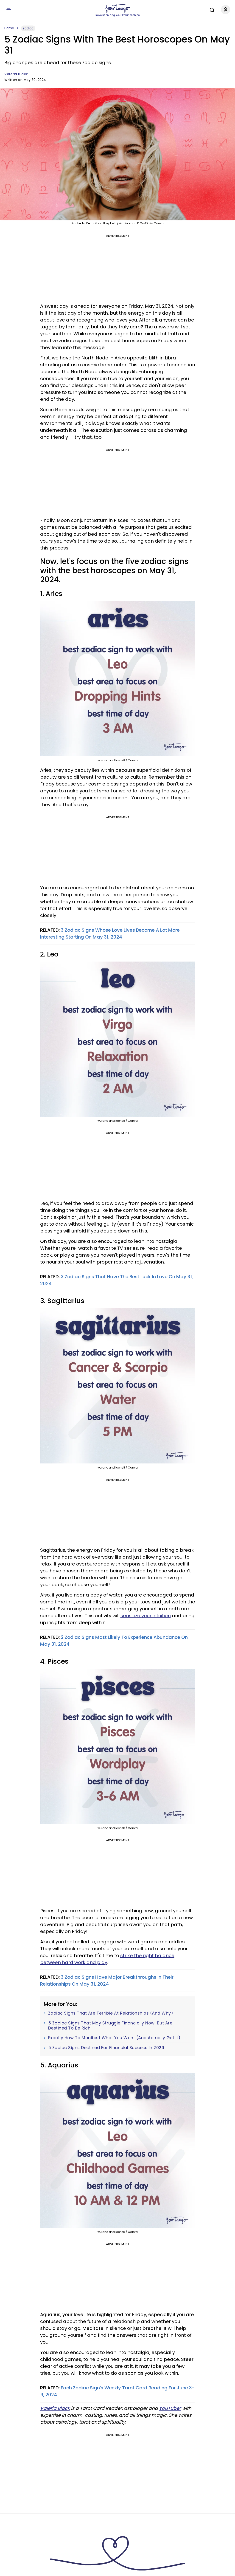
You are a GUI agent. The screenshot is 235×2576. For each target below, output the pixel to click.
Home (9, 28)
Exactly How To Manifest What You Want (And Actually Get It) (114, 2037)
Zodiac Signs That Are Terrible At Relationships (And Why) (110, 2013)
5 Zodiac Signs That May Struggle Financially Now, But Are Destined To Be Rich (110, 2025)
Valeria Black (16, 74)
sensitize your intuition (145, 1615)
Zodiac (28, 28)
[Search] (211, 9)
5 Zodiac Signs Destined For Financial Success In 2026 (106, 2047)
